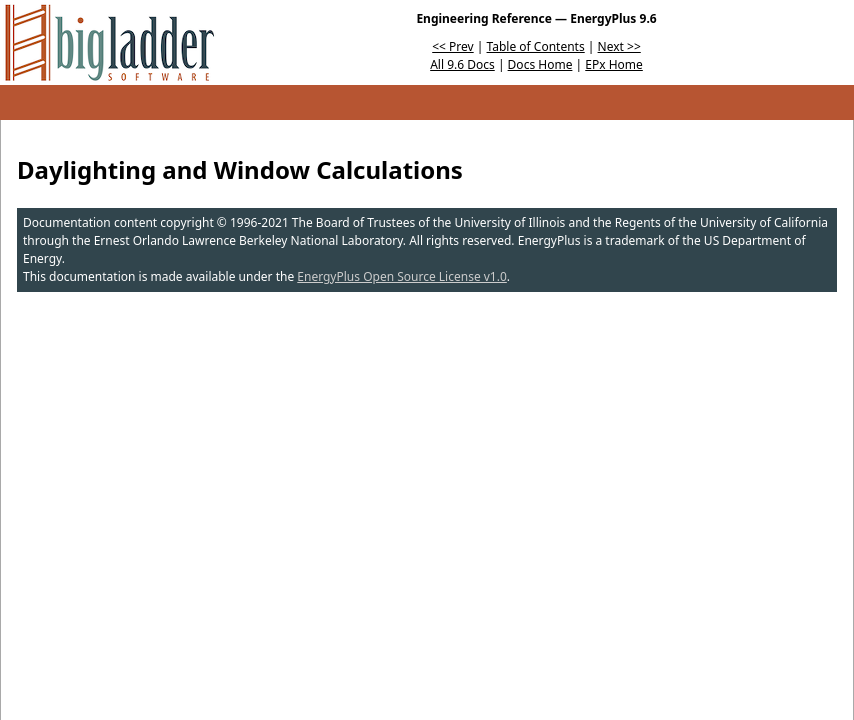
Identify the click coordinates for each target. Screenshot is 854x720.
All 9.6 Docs (462, 64)
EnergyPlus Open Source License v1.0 (402, 276)
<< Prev (452, 46)
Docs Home (540, 64)
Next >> (619, 46)
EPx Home (614, 64)
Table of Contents (536, 46)
